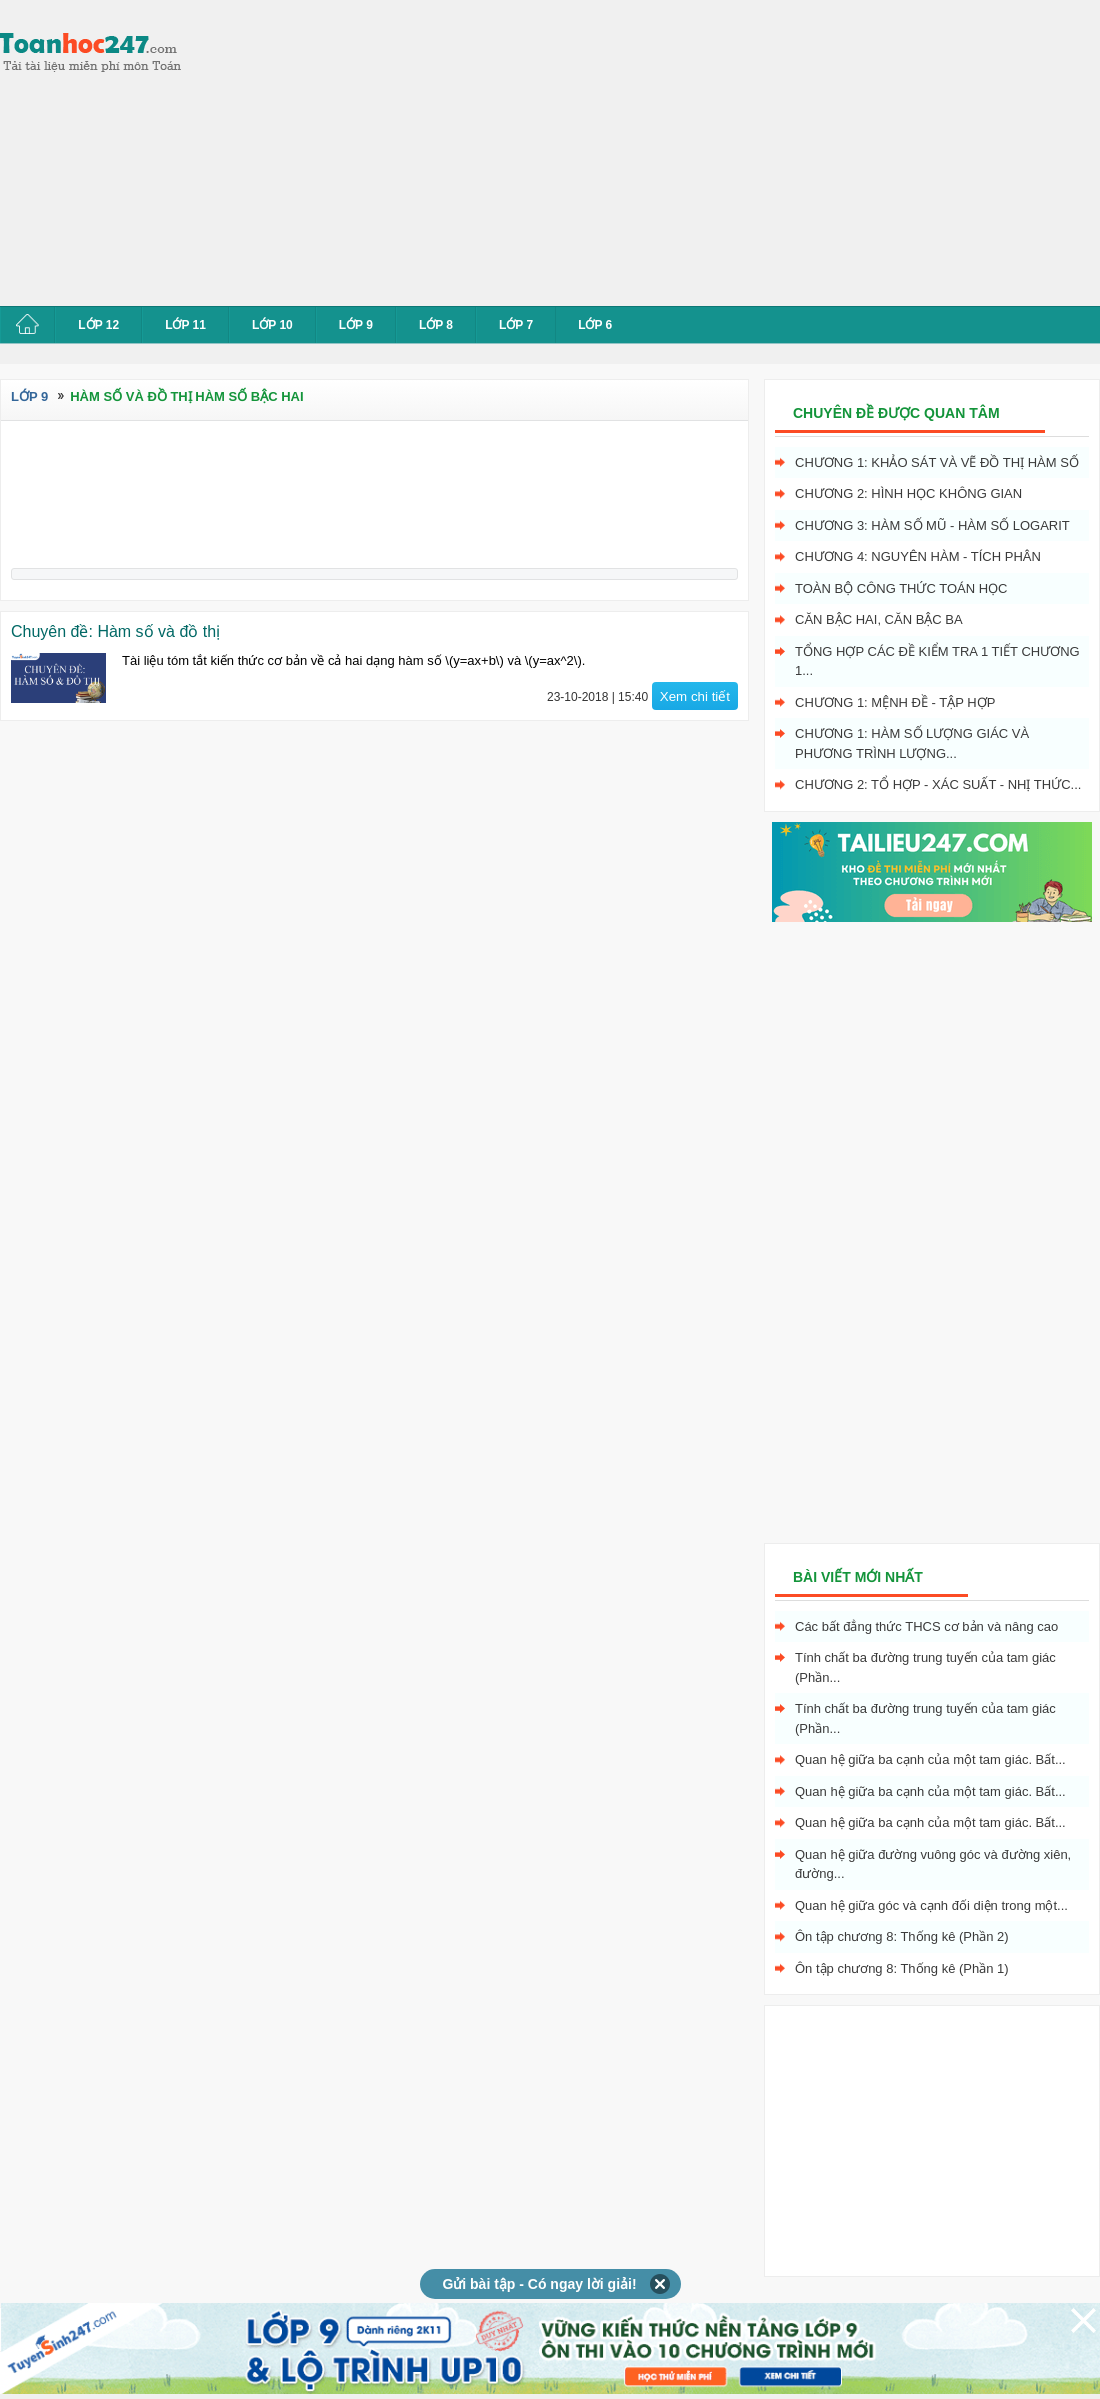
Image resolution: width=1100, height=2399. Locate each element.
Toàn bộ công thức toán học (901, 588)
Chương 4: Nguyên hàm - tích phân (918, 556)
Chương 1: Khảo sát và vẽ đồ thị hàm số (937, 462)
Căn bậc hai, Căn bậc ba (879, 619)
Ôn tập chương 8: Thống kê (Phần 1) (902, 1968)
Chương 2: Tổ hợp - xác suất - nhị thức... (938, 784)
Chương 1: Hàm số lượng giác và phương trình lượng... (912, 743)
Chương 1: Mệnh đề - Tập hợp (895, 702)
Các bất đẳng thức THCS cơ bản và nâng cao (926, 1626)
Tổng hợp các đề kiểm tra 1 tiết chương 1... (937, 661)
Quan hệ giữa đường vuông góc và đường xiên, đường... (933, 1864)
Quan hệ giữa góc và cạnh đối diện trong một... (931, 1905)
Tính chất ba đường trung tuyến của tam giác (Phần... (925, 1667)
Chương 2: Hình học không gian (908, 493)
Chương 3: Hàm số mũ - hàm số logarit (932, 525)
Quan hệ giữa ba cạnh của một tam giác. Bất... (930, 1759)
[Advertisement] (480, 150)
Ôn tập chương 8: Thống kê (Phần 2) (902, 1936)
